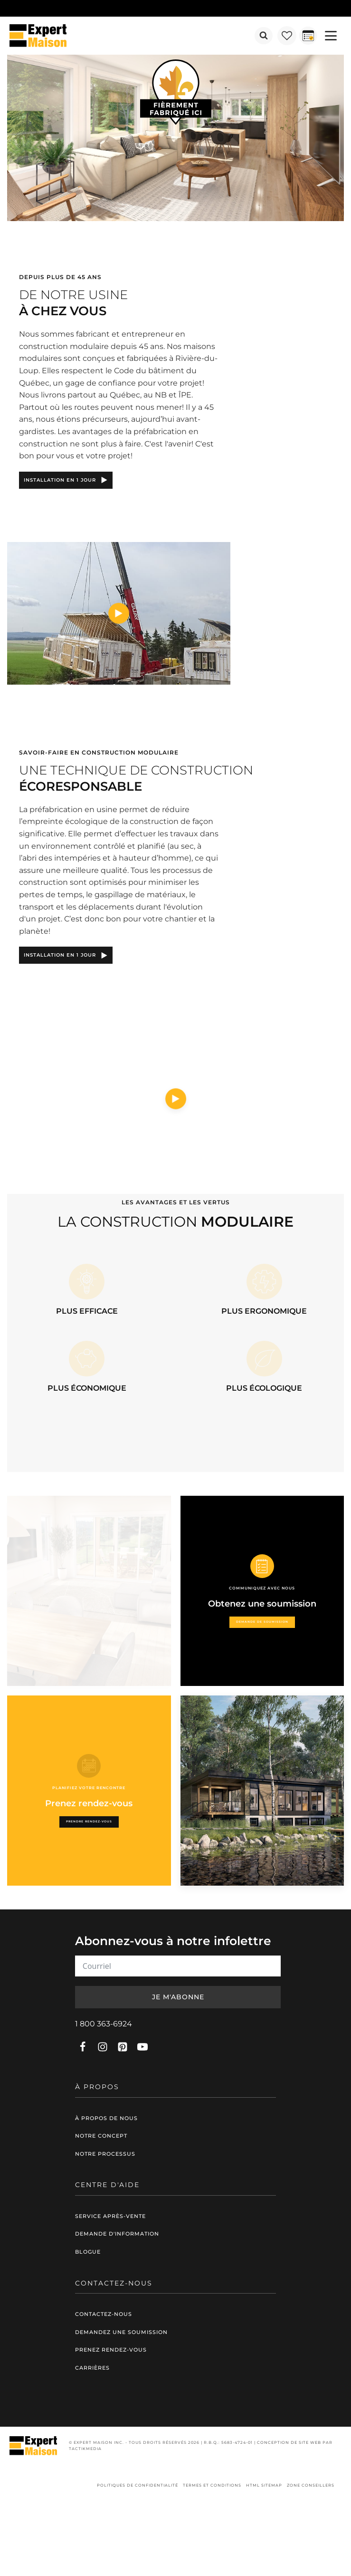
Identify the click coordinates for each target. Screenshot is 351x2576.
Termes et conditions (212, 2485)
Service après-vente (110, 2216)
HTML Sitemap (264, 2485)
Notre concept (101, 2135)
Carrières (92, 2367)
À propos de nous (106, 2118)
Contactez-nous (103, 2314)
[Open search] (264, 35)
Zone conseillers (310, 2485)
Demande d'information (117, 2233)
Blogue (88, 2251)
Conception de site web (289, 2442)
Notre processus (105, 2153)
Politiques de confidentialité (137, 2485)
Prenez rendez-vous (111, 2349)
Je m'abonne (178, 1997)
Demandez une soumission (121, 2332)
